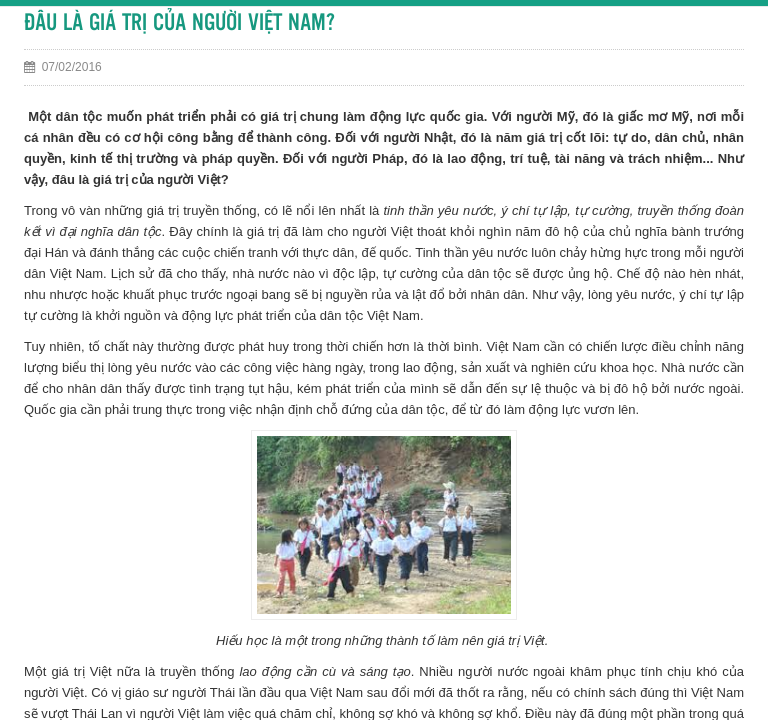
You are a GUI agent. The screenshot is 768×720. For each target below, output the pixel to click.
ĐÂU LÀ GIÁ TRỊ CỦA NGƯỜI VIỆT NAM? (179, 23)
